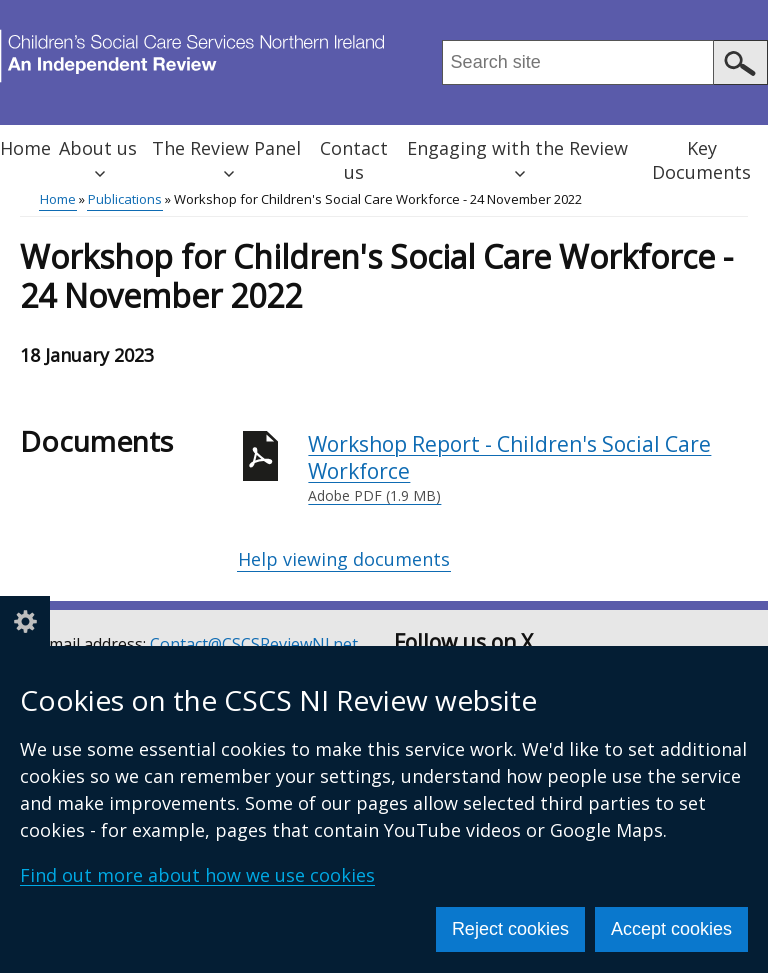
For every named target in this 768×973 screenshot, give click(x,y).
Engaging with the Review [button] (517, 157)
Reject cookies (510, 929)
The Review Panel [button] (226, 157)
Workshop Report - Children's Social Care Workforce (528, 468)
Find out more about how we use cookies (197, 875)
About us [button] (98, 157)
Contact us (354, 160)
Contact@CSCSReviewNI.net (254, 644)
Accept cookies (671, 929)
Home (25, 148)
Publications (125, 199)
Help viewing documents (344, 559)
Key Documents (701, 160)
